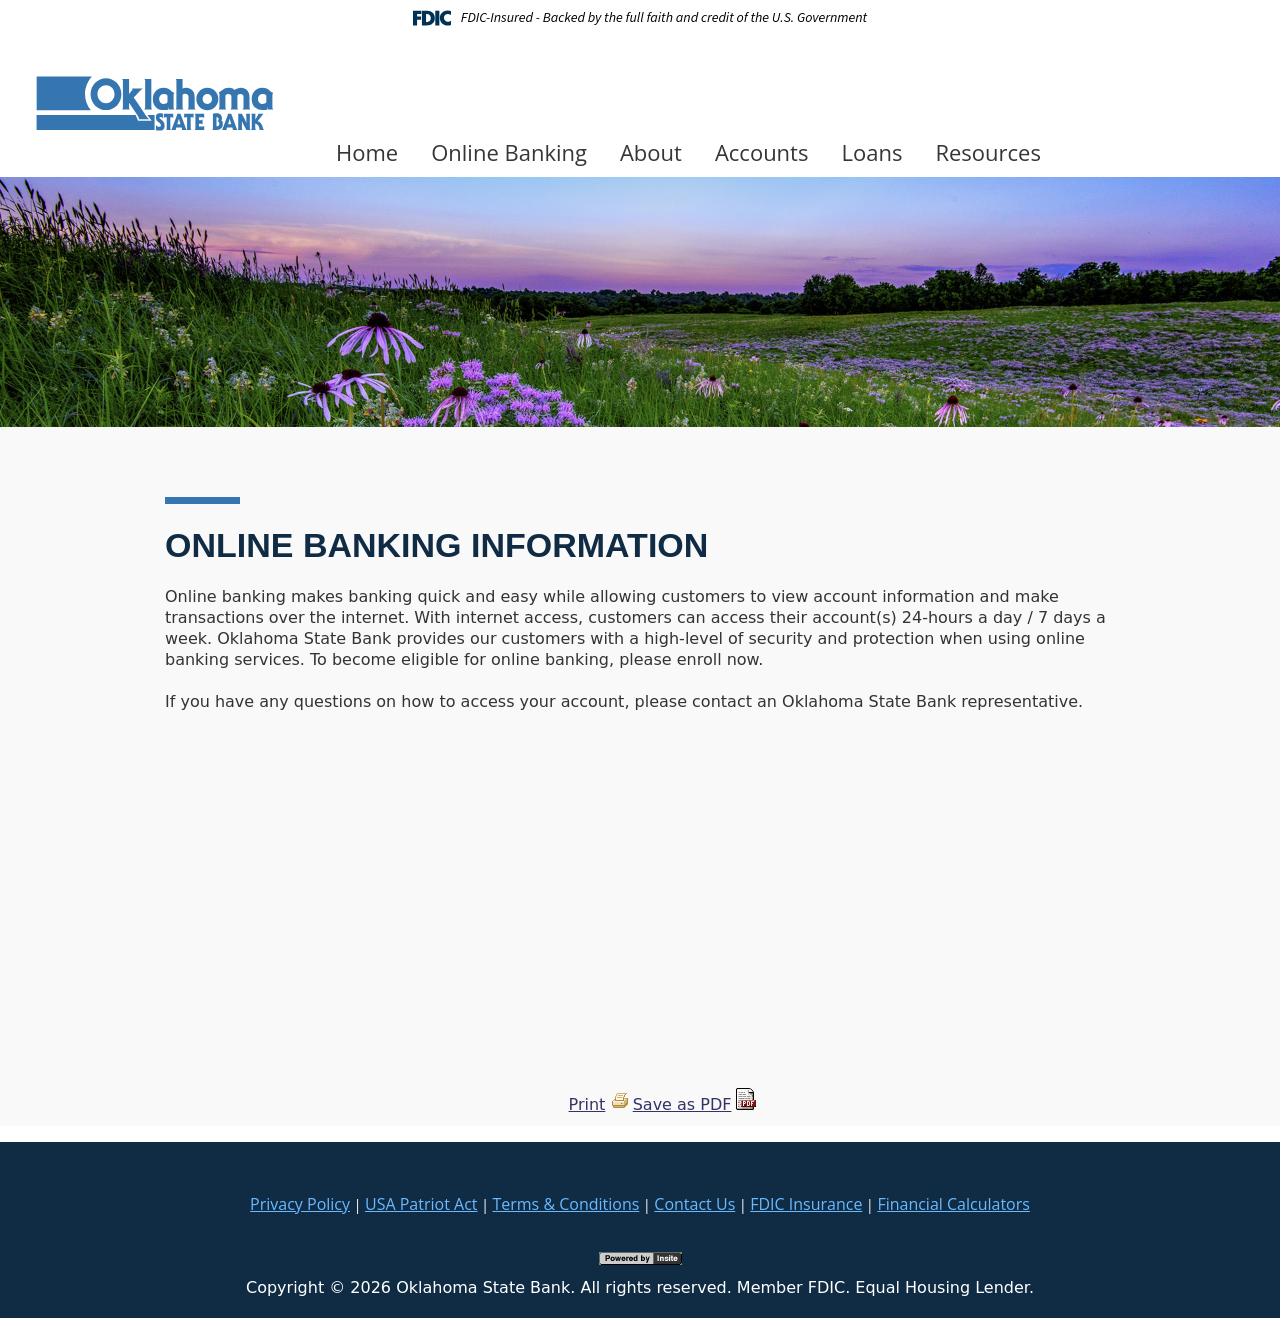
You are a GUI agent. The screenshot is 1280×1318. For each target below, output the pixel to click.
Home (367, 152)
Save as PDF (682, 1104)
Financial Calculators (953, 1204)
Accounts (762, 152)
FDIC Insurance (806, 1204)
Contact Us (694, 1204)
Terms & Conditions (565, 1204)
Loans (871, 152)
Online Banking (509, 152)
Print (587, 1104)
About (651, 152)
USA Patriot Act (421, 1204)
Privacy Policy (300, 1204)
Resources (988, 152)
